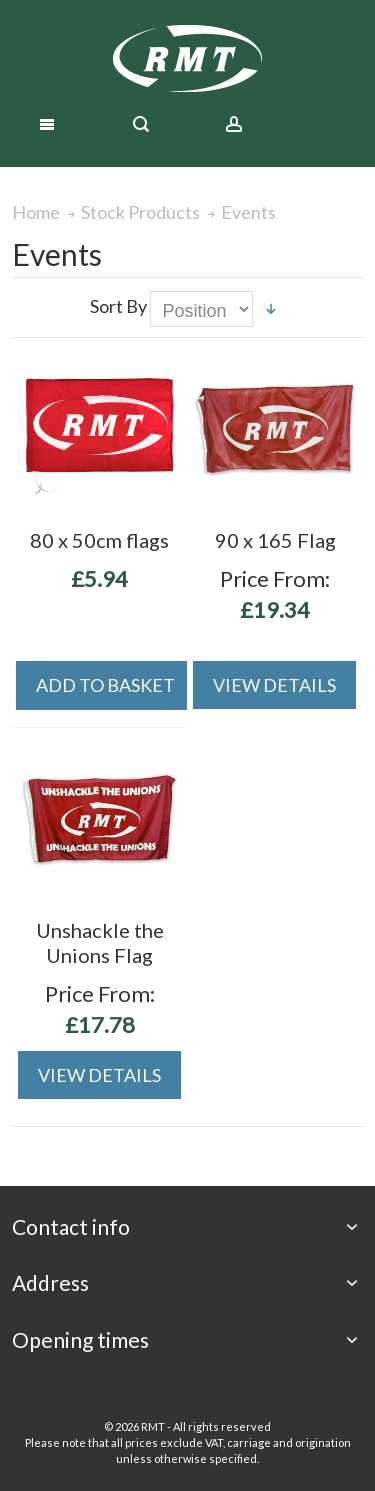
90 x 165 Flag (275, 540)
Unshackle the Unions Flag (100, 942)
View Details (274, 685)
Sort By (118, 306)
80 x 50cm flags (99, 540)
